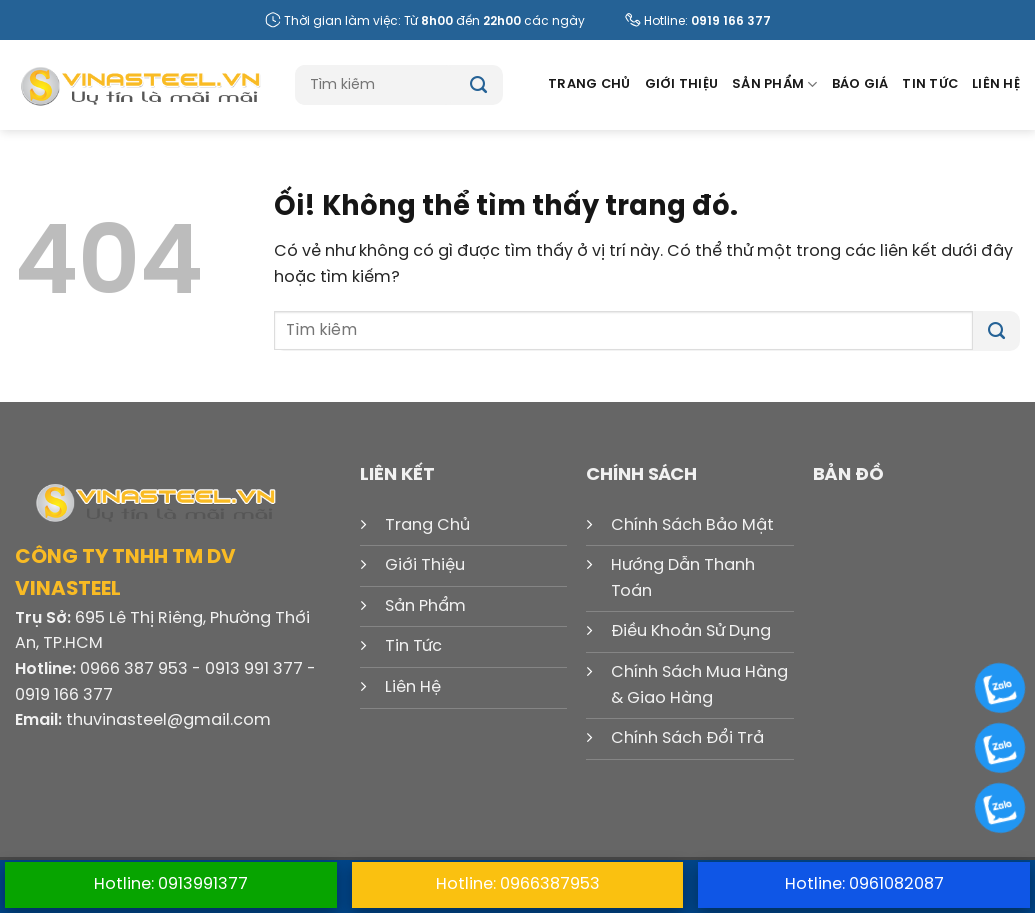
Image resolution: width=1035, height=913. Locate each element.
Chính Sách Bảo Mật (692, 525)
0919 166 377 (731, 21)
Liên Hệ (996, 84)
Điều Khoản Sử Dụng (691, 631)
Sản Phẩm (775, 84)
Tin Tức (930, 84)
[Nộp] (478, 85)
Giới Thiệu (682, 84)
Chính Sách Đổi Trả (687, 738)
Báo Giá (860, 84)
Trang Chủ (589, 84)
